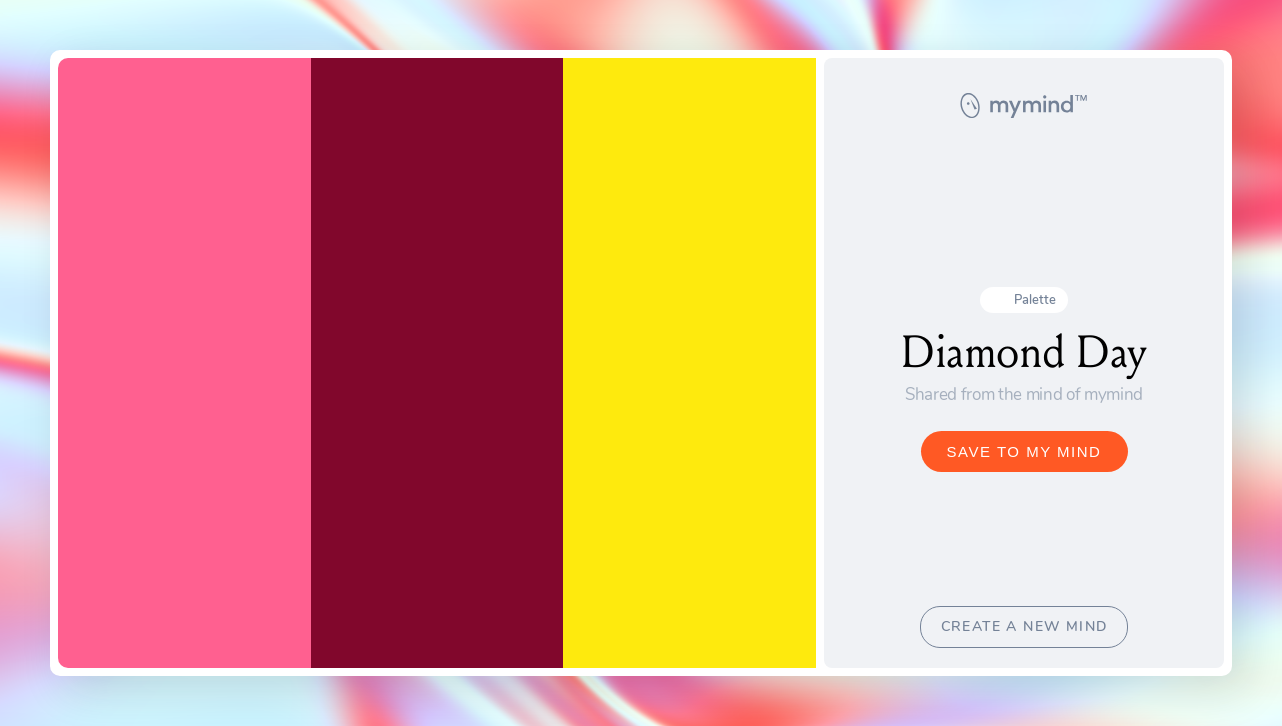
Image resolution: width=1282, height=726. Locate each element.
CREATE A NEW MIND (1024, 626)
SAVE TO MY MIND (1024, 451)
